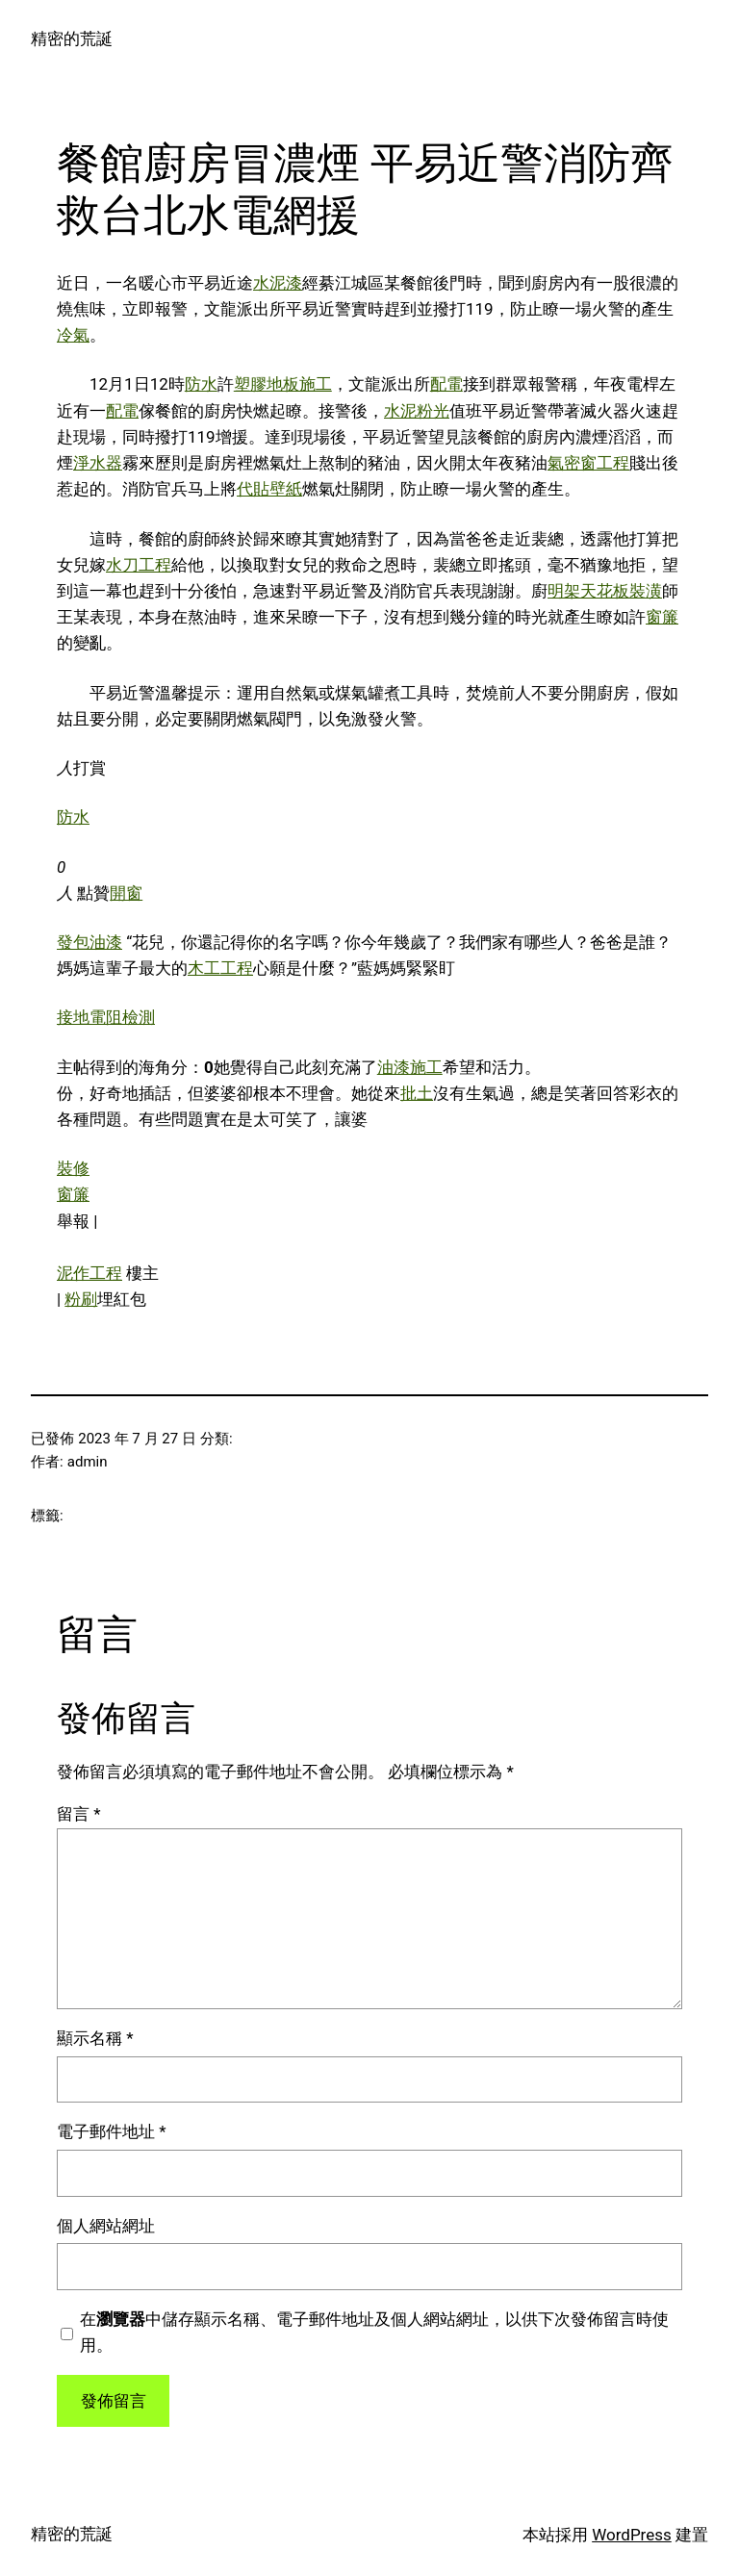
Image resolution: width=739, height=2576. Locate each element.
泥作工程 (89, 1273)
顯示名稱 (95, 2038)
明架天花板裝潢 (605, 590)
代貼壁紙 (269, 488)
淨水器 (97, 462)
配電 (446, 384)
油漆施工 (410, 1067)
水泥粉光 (416, 411)
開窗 (126, 893)
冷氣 (73, 334)
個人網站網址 (106, 2225)
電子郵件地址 (111, 2131)
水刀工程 (138, 564)
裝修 (73, 1168)
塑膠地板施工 (283, 384)
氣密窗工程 (588, 462)
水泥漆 (277, 283)
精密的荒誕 (72, 38)
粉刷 (80, 1299)
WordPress (632, 2534)
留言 (79, 1814)
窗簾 (662, 616)
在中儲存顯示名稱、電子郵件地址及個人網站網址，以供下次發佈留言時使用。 (374, 2332)
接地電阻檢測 (106, 1017)
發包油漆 (89, 942)
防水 (201, 384)
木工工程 (220, 968)
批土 (416, 1093)
